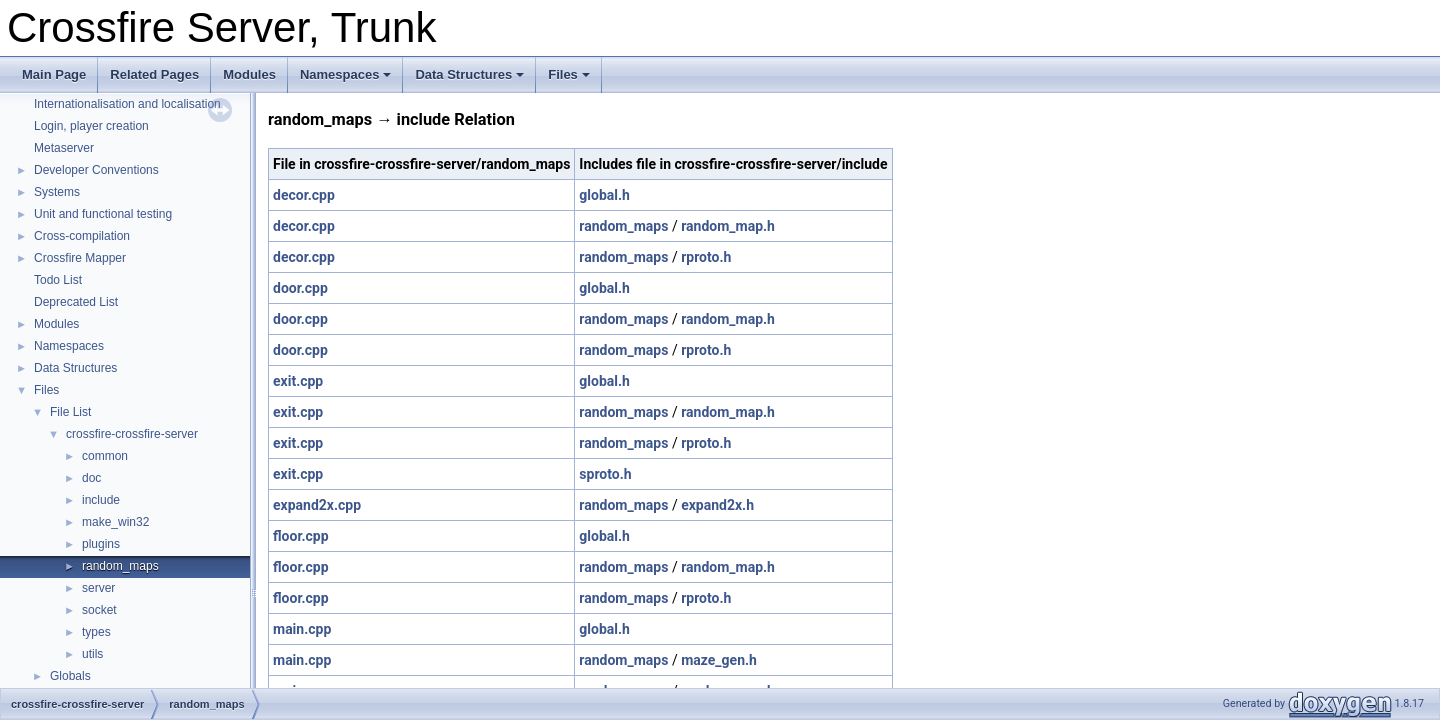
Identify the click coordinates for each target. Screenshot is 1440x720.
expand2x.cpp (317, 505)
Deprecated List (76, 302)
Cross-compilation (82, 236)
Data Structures (469, 74)
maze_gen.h (719, 660)
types (96, 632)
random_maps (120, 566)
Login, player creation (91, 126)
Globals (70, 676)
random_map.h (728, 226)
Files (569, 74)
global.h (604, 195)
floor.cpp (301, 536)
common (105, 456)
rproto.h (706, 257)
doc (91, 478)
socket (99, 610)
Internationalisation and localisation (127, 104)
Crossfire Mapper (80, 258)
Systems (57, 192)
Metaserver (64, 148)
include (101, 500)
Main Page (54, 74)
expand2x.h (717, 505)
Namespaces (346, 74)
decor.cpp (304, 195)
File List (70, 412)
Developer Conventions (96, 170)
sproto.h (605, 474)
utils (92, 654)
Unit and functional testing (103, 214)
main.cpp (302, 629)
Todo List (58, 280)
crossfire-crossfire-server (132, 434)
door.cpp (300, 288)
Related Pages (154, 74)
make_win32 (115, 522)
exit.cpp (298, 381)
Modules (249, 74)
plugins (101, 544)
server (98, 588)
